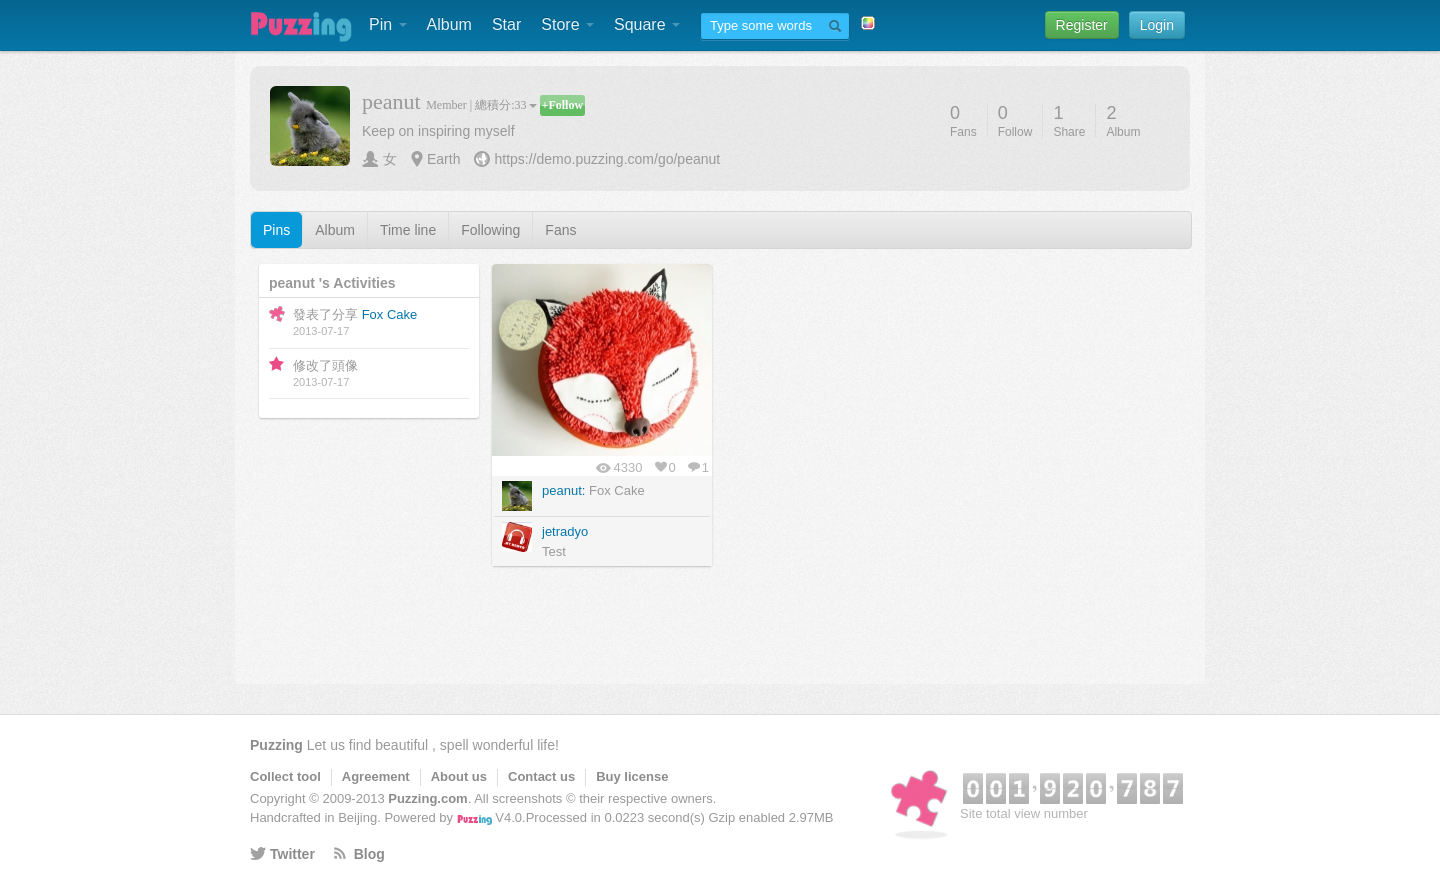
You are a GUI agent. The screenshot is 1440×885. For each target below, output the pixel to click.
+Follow (563, 105)
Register (1082, 25)
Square (647, 24)
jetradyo (565, 531)
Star (506, 24)
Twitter (292, 854)
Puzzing (276, 745)
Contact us (541, 776)
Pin (388, 24)
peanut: (563, 490)
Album (449, 24)
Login (1157, 25)
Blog (369, 854)
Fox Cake (390, 314)
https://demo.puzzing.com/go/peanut (607, 159)
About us (459, 776)
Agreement (376, 776)
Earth (443, 159)
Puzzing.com (427, 798)
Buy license (632, 776)
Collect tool (285, 776)
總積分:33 (505, 105)
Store (567, 24)
